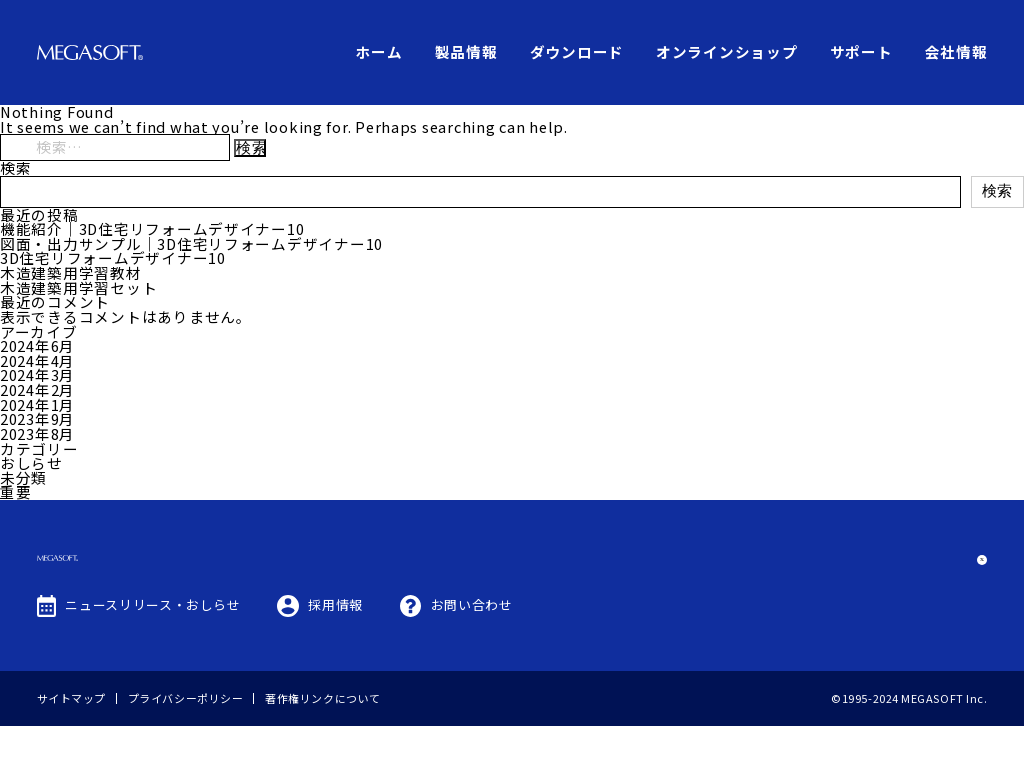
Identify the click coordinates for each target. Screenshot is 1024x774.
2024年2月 (37, 389)
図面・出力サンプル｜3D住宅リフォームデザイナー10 (191, 243)
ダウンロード (577, 51)
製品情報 (466, 51)
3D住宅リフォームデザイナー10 (113, 257)
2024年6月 (37, 345)
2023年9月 (37, 418)
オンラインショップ (727, 51)
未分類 (23, 477)
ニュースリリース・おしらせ (152, 652)
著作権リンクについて (323, 746)
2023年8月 (37, 433)
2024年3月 (37, 374)
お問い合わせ (472, 652)
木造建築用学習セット (78, 287)
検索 (15, 167)
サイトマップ (71, 746)
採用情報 (335, 652)
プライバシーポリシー (186, 746)
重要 (15, 491)
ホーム (378, 51)
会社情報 (956, 51)
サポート (861, 51)
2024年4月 (37, 360)
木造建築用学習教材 (71, 272)
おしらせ (31, 462)
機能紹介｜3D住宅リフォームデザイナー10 (152, 228)
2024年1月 (37, 404)
